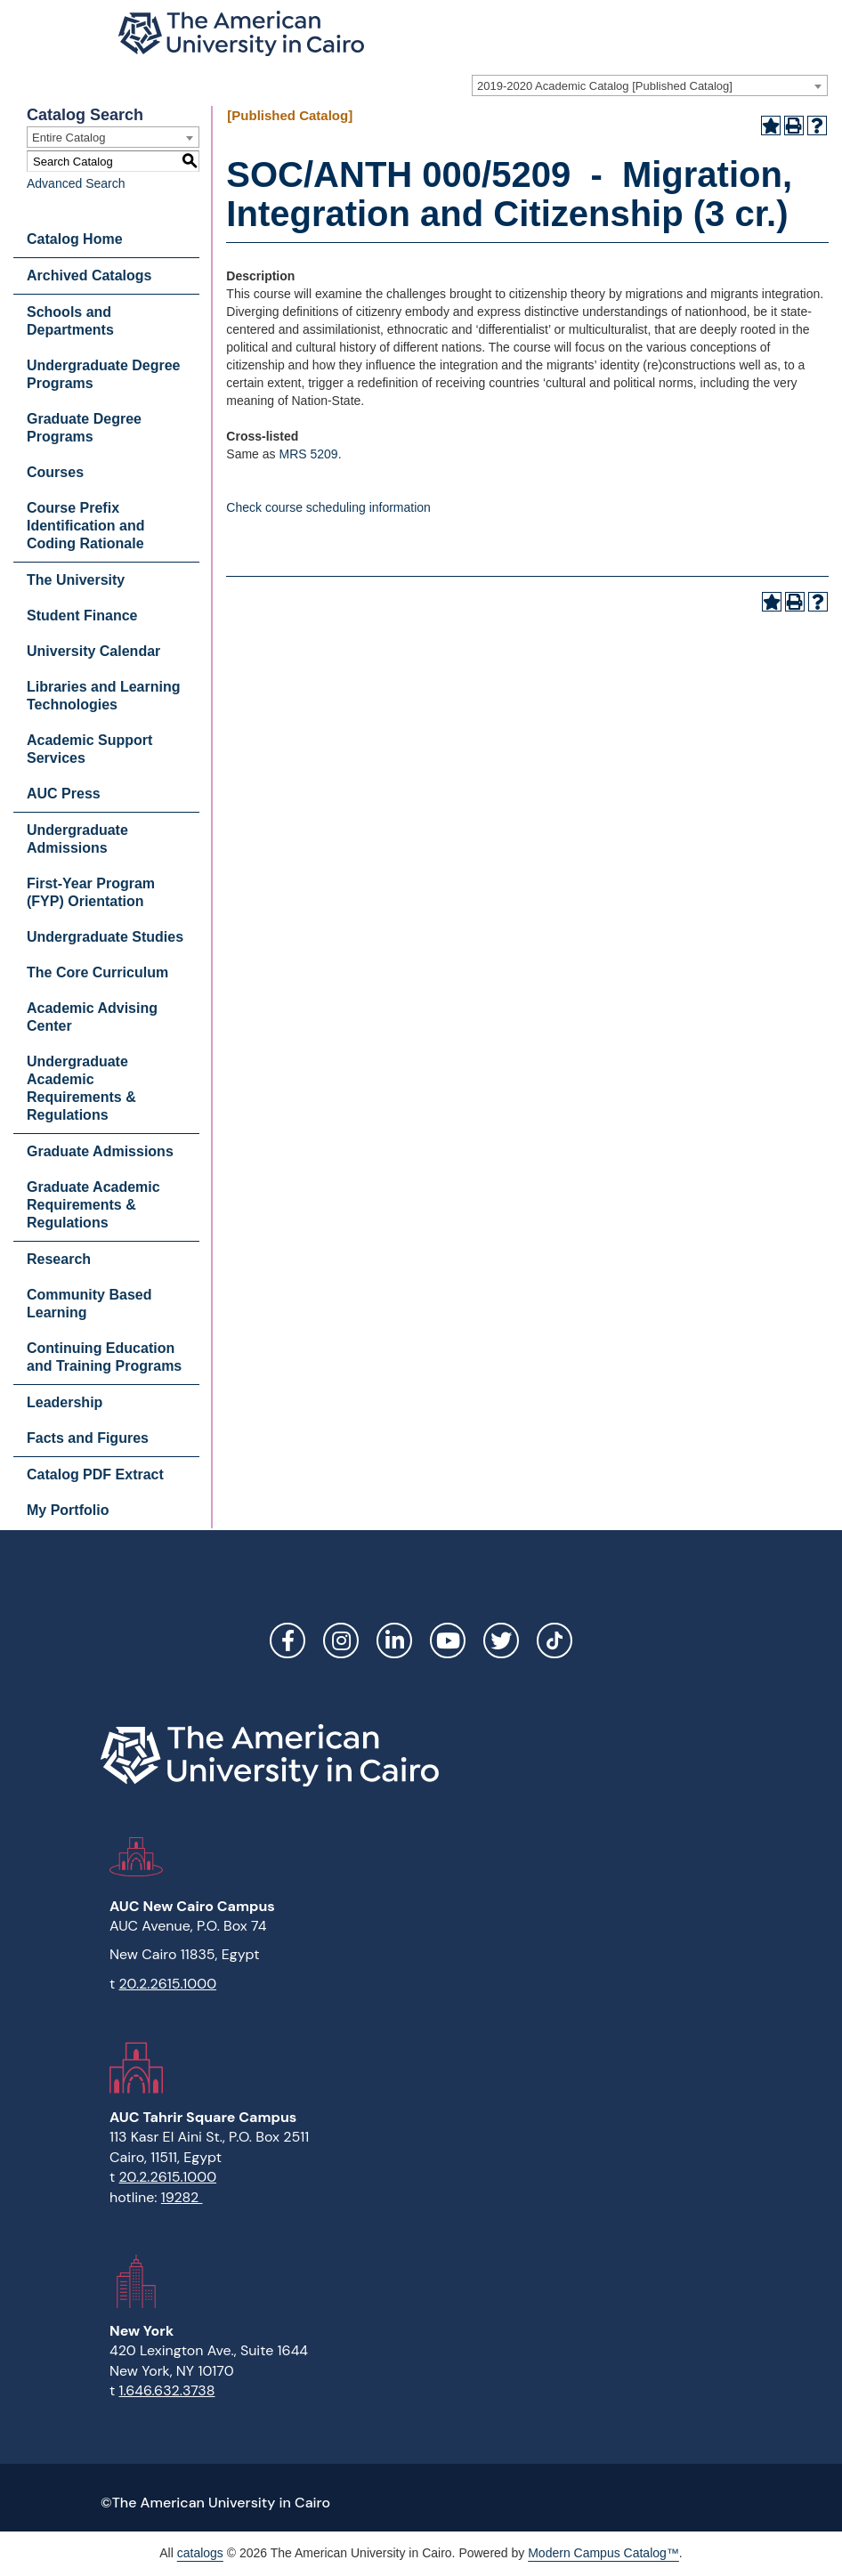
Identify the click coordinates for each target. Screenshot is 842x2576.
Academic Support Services (89, 749)
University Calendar (93, 651)
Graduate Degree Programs (84, 427)
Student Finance (82, 615)
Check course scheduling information (328, 507)
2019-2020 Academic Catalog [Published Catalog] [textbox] (605, 86)
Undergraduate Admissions (77, 838)
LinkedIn (394, 1640)
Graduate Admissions (100, 1151)
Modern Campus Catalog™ (603, 2553)
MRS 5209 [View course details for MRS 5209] (308, 454)
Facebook (287, 1640)
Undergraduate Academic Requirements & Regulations (81, 1088)
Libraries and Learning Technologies (103, 695)
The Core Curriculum (97, 972)
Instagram (341, 1640)
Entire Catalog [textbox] (68, 137)
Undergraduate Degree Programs (104, 374)
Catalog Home (75, 239)
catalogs (200, 2553)
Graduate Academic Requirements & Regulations (93, 1204)
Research (59, 1259)
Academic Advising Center (92, 1016)
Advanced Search (76, 183)
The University (76, 579)
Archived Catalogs (89, 275)
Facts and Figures (88, 1438)
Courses (55, 472)
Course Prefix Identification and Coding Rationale (85, 525)
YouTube (448, 1640)
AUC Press (64, 793)
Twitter (501, 1640)
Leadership (64, 1402)
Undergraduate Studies (105, 936)
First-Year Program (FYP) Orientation (91, 892)
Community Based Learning (89, 1303)
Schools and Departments (70, 320)
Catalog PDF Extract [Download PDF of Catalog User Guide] (95, 1474)
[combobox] (650, 85)
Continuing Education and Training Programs (104, 1357)
